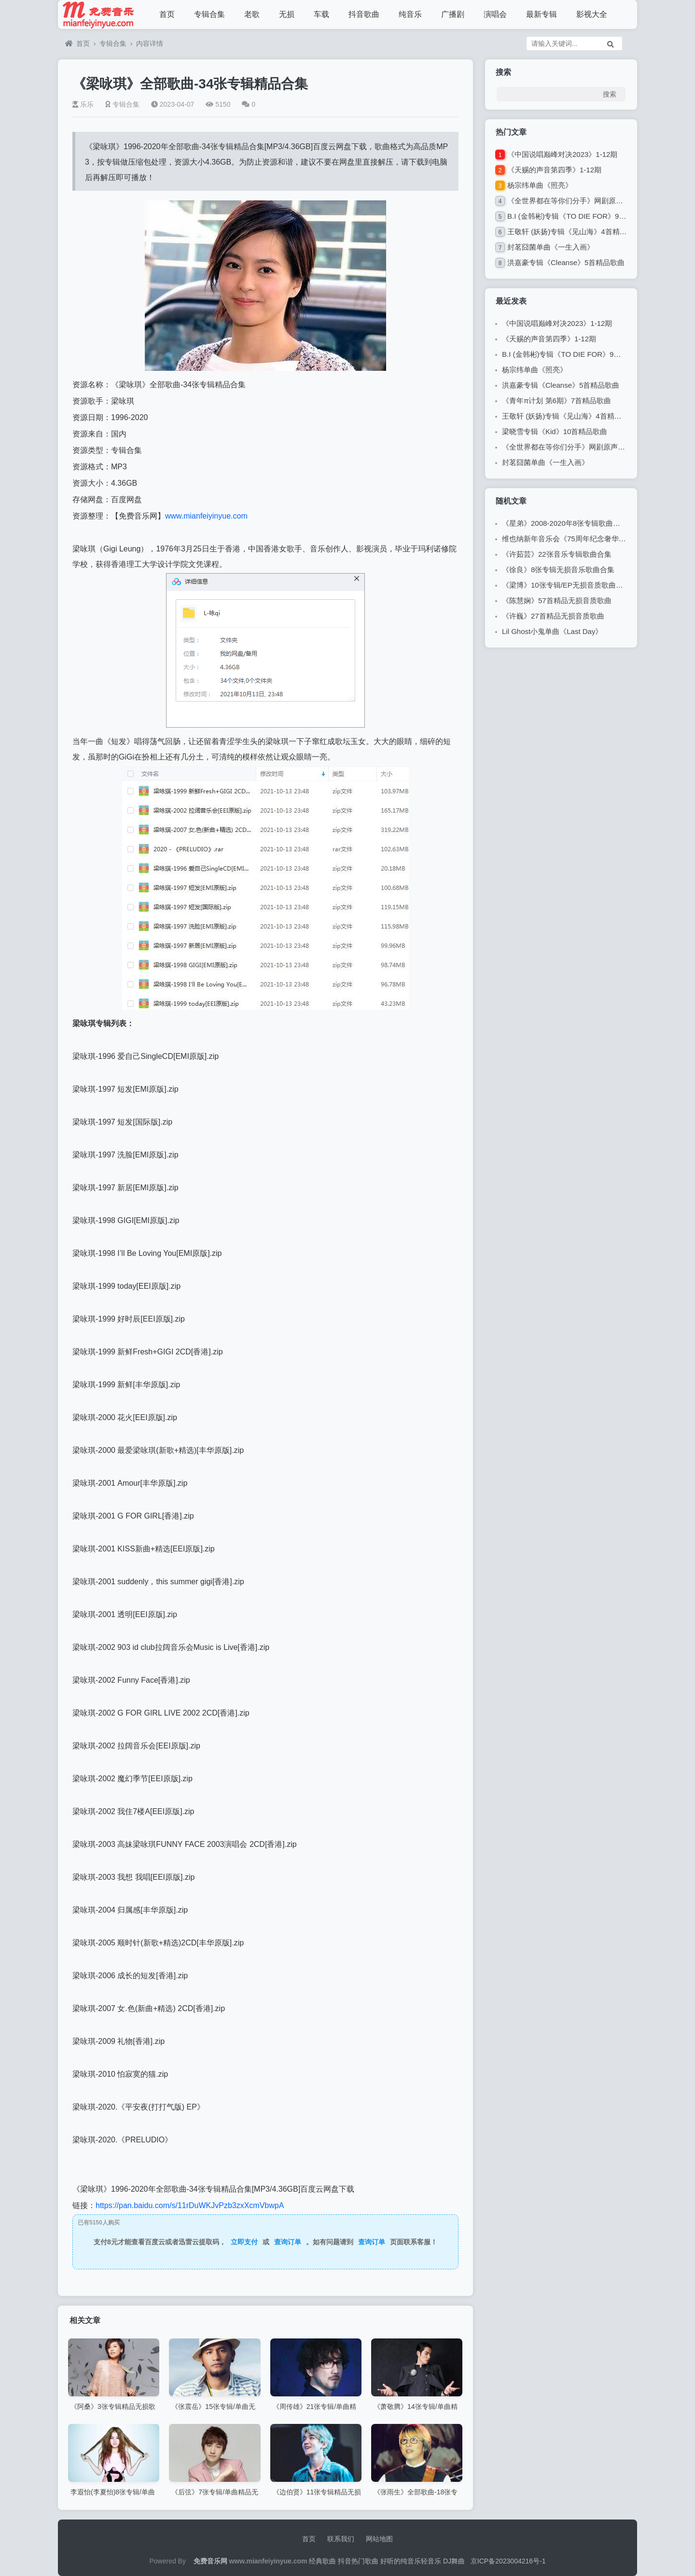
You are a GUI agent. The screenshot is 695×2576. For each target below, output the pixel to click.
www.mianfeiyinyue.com (206, 516)
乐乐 (83, 104)
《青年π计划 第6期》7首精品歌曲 (556, 400)
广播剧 (452, 14)
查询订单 (287, 2242)
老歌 (252, 14)
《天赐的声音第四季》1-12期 (554, 170)
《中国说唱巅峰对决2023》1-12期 (562, 154)
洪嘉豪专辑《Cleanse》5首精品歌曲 (566, 262)
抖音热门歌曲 (358, 2561)
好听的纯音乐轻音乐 (410, 2561)
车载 (321, 14)
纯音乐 (410, 14)
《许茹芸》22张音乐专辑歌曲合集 (557, 554)
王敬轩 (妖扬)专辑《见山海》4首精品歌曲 (574, 231)
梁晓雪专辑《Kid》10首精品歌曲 (554, 431)
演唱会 (495, 14)
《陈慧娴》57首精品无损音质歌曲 (557, 600)
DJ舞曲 (454, 2561)
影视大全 (591, 14)
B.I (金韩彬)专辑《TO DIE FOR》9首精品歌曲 (581, 216)
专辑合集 (209, 14)
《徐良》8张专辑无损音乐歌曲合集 (558, 569)
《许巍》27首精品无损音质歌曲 (553, 616)
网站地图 (379, 2539)
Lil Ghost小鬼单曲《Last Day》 (552, 631)
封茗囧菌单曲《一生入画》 (550, 247)
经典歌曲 (322, 2561)
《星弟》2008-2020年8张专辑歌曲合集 (564, 523)
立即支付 (244, 2242)
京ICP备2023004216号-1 (508, 2561)
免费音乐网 (210, 2561)
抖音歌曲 (363, 14)
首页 (167, 14)
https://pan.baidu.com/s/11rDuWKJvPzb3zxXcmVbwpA (190, 2205)
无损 (286, 14)
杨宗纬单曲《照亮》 (539, 185)
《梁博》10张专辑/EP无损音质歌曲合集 (566, 585)
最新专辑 (541, 14)
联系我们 (340, 2539)
